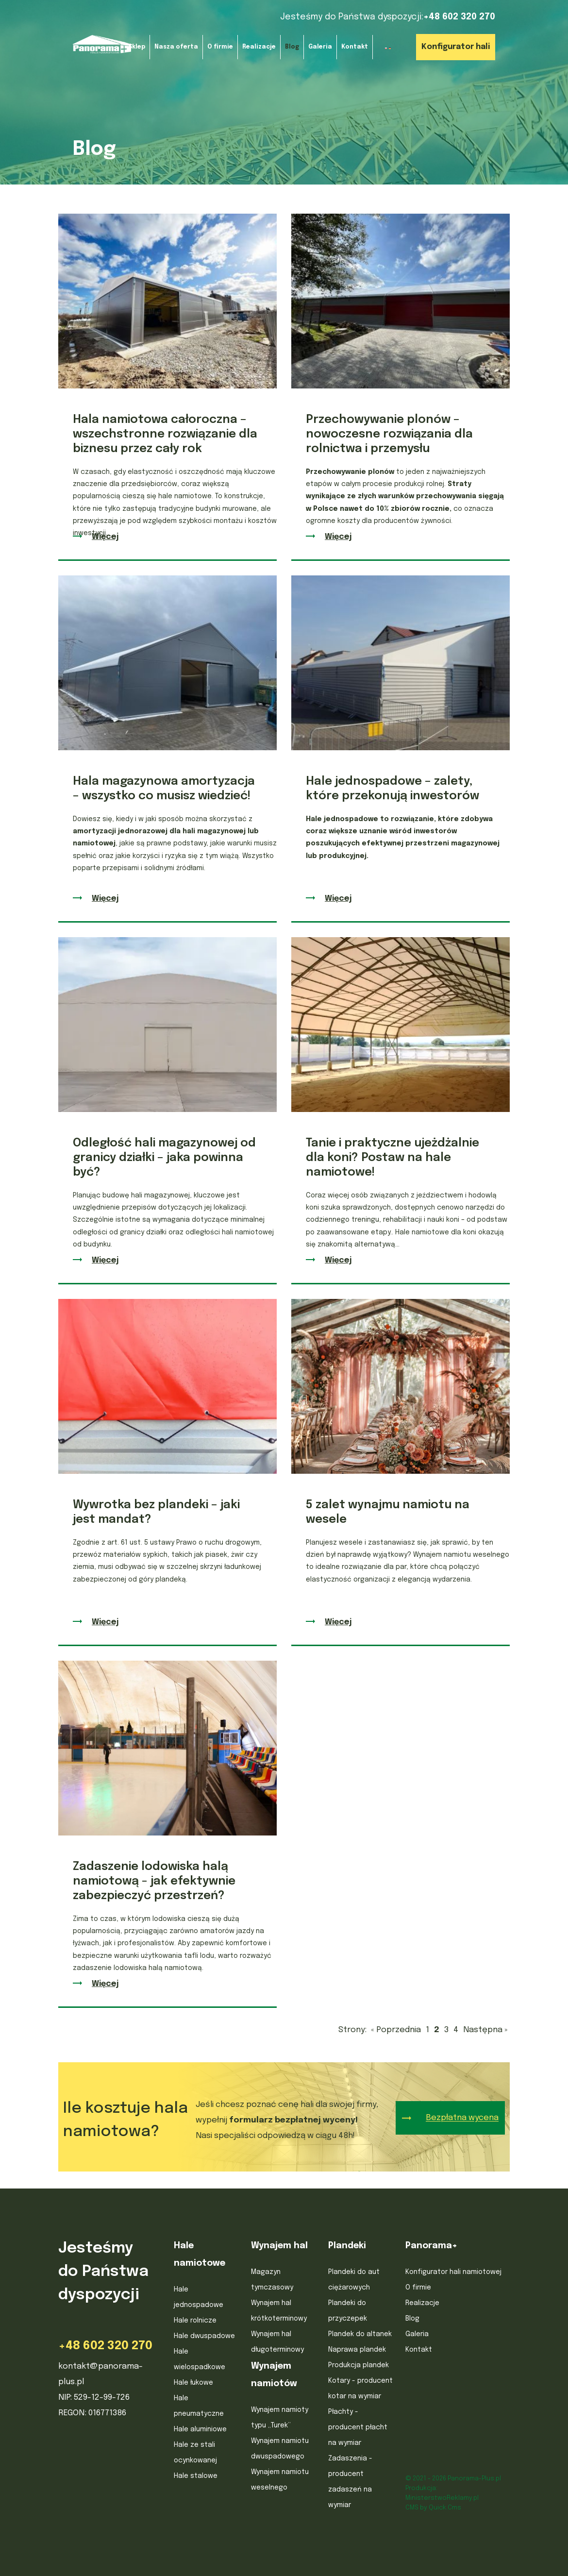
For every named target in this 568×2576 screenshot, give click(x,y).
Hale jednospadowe (198, 2297)
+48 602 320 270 (459, 17)
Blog (412, 2318)
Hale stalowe (195, 2476)
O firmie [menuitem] (220, 47)
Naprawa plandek (357, 2349)
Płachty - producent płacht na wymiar (357, 2427)
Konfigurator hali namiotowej (453, 2272)
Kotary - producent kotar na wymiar (360, 2388)
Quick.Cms (445, 2508)
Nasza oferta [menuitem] (176, 47)
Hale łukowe (193, 2382)
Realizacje (422, 2303)
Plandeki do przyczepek (347, 2311)
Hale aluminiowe (200, 2429)
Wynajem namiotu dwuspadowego (280, 2449)
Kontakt (418, 2349)
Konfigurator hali (455, 47)
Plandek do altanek (360, 2334)
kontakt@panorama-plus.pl (100, 2374)
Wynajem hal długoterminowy (277, 2342)
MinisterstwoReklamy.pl (442, 2498)
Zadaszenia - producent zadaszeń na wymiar (350, 2482)
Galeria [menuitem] (320, 47)
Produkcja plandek (358, 2365)
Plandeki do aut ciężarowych (354, 2280)
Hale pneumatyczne (199, 2406)
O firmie (418, 2287)
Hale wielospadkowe (199, 2359)
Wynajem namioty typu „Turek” (279, 2418)
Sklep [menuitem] (136, 47)
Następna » (485, 2030)
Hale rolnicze (195, 2320)
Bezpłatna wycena (462, 2118)
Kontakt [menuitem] (354, 47)
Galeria (417, 2334)
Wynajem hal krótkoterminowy (279, 2311)
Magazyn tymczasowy (272, 2280)
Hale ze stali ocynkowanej (195, 2452)
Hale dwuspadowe (204, 2336)
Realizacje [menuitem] (259, 47)
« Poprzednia (396, 2030)
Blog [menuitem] (292, 47)
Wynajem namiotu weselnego (280, 2480)
